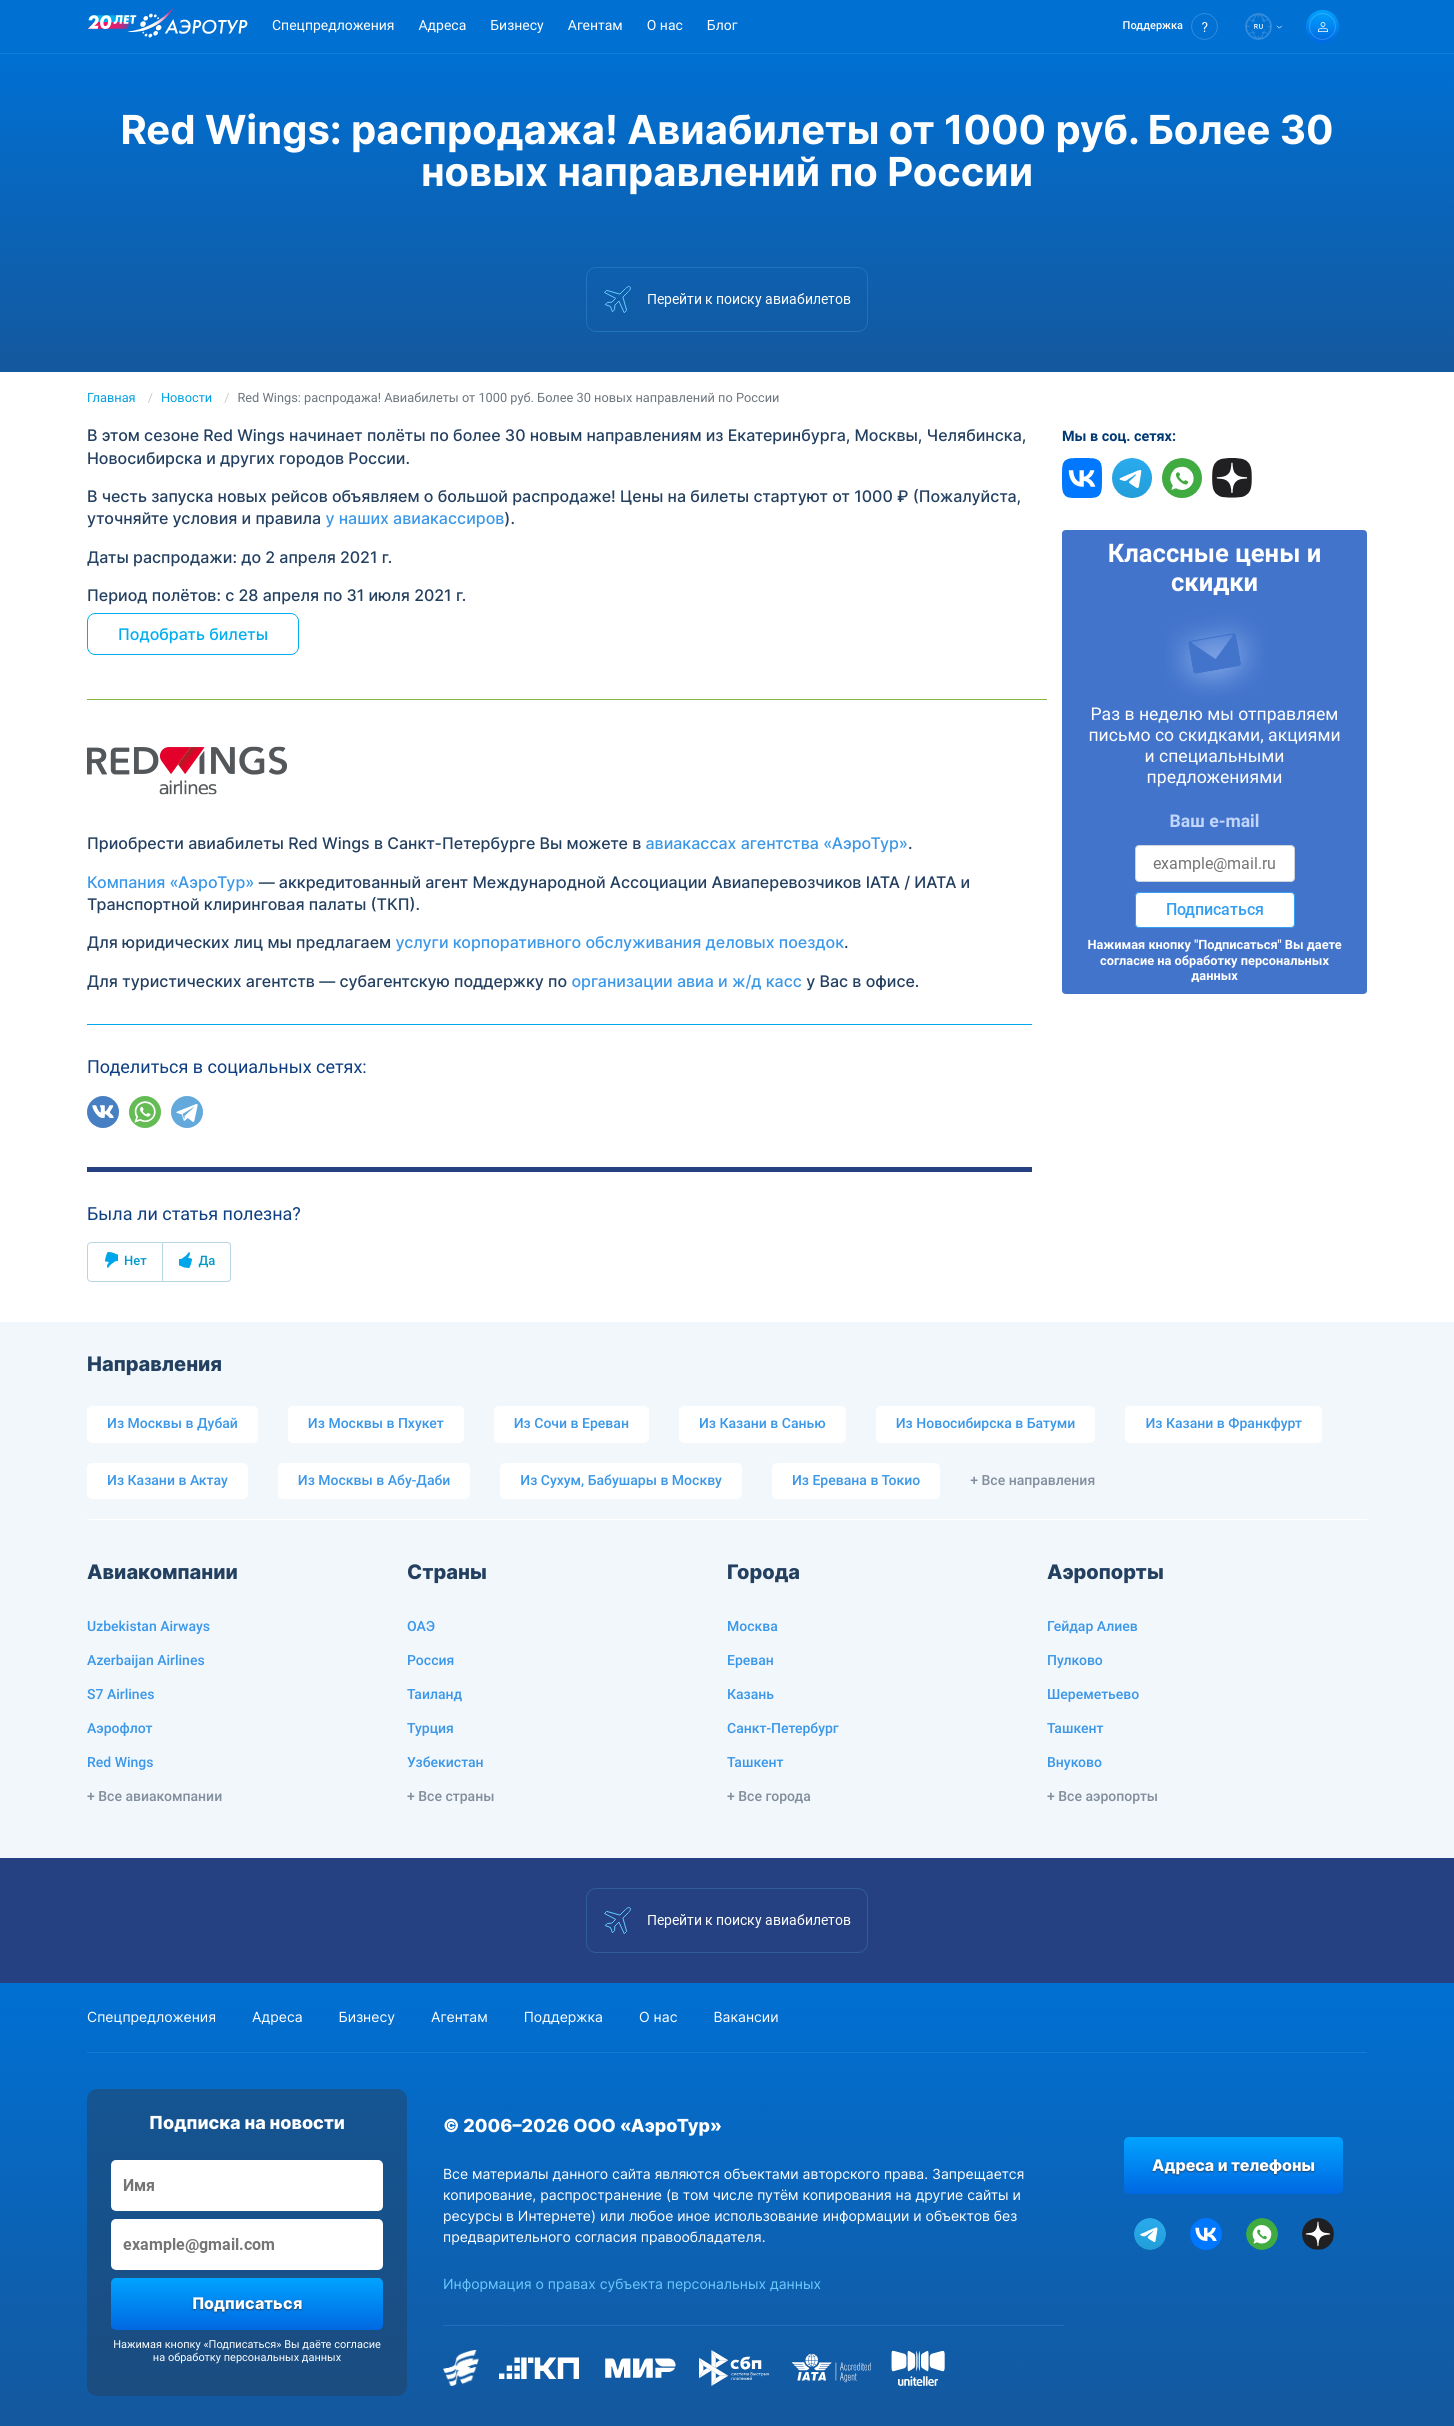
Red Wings (120, 1763)
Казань (750, 1695)
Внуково (1074, 1763)
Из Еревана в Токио (856, 1481)
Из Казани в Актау (167, 1481)
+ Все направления (1032, 1481)
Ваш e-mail (1215, 822)
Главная (111, 398)
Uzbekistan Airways (148, 1627)
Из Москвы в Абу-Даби (374, 1481)
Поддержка (563, 2017)
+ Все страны (450, 1797)
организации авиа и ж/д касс (686, 981)
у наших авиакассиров (414, 518)
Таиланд (434, 1695)
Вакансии (745, 2017)
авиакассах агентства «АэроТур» (776, 843)
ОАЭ (421, 1627)
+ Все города (769, 1797)
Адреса (442, 26)
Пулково (1075, 1661)
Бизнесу (516, 26)
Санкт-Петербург (783, 1729)
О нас (665, 26)
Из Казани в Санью (762, 1424)
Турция (430, 1729)
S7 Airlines (120, 1695)
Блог (722, 26)
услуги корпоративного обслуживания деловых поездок (619, 942)
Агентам (595, 26)
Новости (186, 398)
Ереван (750, 1661)
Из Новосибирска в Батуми (986, 1424)
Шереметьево (1093, 1695)
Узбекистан (445, 1763)
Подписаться (1215, 909)
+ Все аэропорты (1102, 1797)
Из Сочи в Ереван (571, 1424)
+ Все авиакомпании (154, 1797)
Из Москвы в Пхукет (376, 1424)
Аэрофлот (119, 1729)
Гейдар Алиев (1092, 1627)
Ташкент (755, 1763)
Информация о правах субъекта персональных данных (632, 2284)
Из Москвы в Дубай (172, 1424)
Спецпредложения (333, 26)
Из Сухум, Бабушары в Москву (621, 1481)
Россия (430, 1661)
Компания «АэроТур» (170, 882)
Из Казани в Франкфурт (1223, 1424)
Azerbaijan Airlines (146, 1661)
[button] (1170, 26)
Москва (752, 1627)
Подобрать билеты (193, 634)
